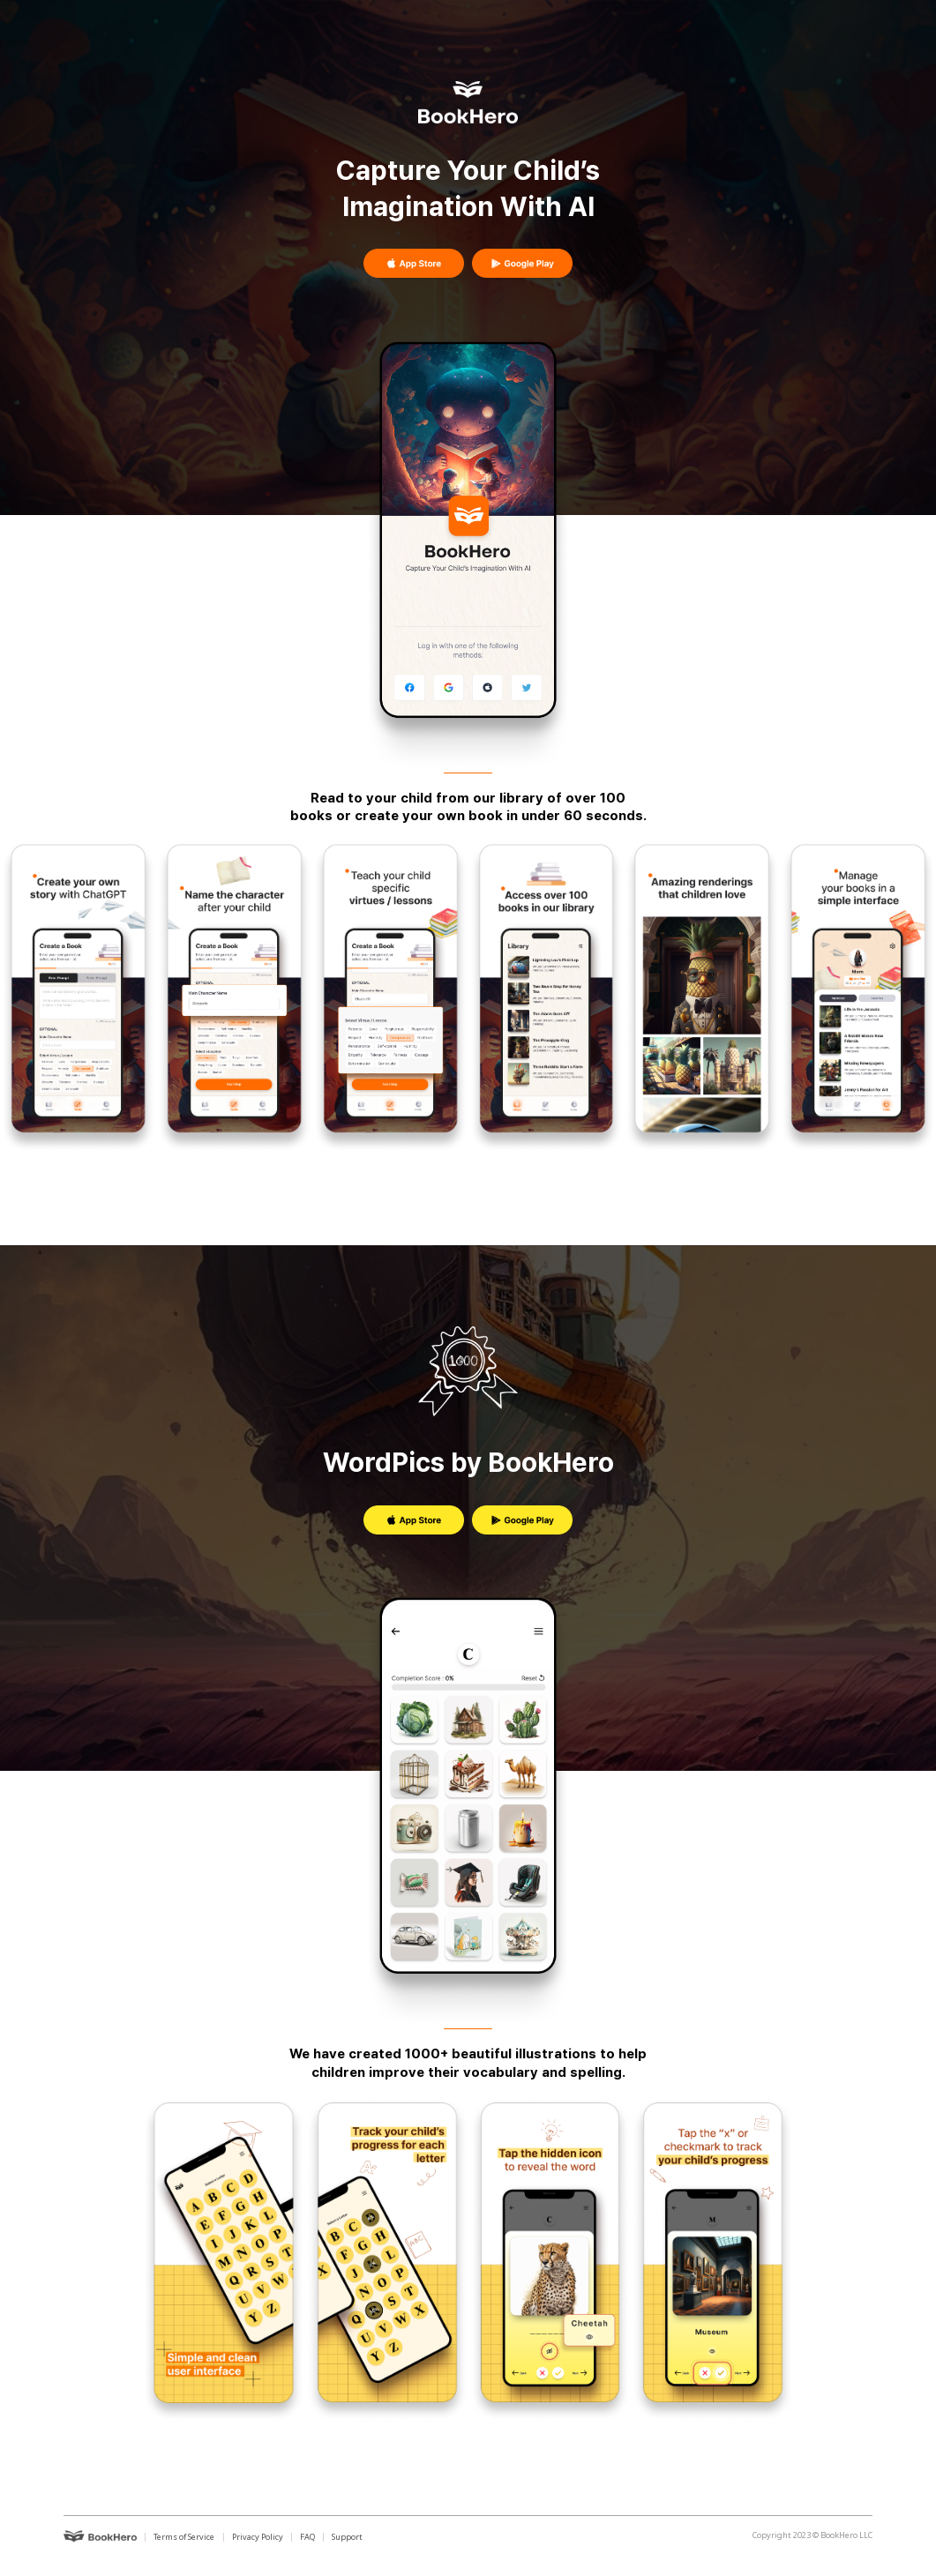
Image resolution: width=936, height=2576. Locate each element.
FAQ (307, 2536)
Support (347, 2536)
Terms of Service (184, 2536)
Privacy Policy (257, 2536)
